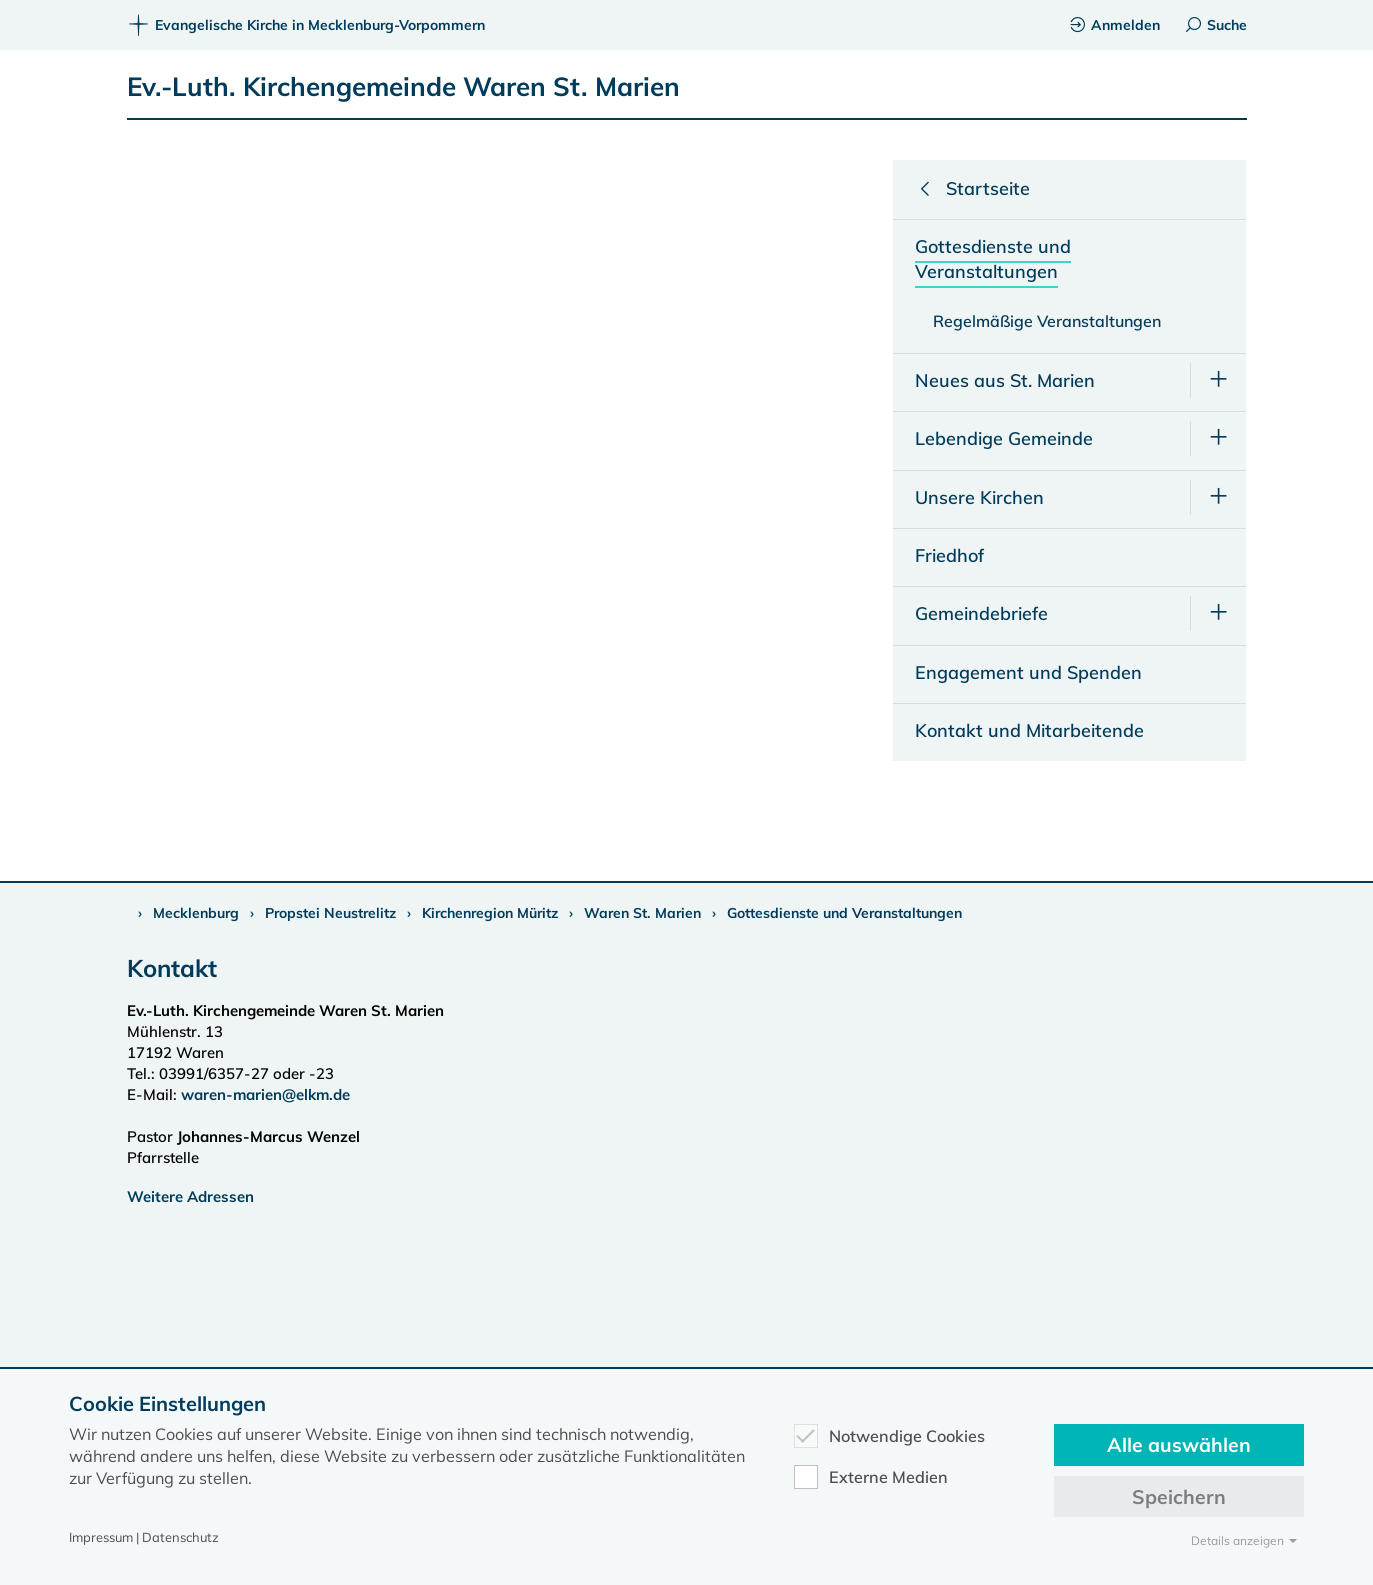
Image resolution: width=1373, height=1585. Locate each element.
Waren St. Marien (642, 913)
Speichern (1179, 1496)
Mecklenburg (196, 913)
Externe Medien (871, 1477)
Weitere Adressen (190, 1196)
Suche (1215, 24)
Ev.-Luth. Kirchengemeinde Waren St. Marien (403, 86)
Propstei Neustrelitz (330, 913)
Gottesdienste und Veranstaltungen (844, 913)
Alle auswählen (1179, 1444)
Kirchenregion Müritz (490, 913)
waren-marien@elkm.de (265, 1094)
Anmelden (1114, 24)
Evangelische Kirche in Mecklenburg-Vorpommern (306, 25)
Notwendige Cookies (889, 1436)
